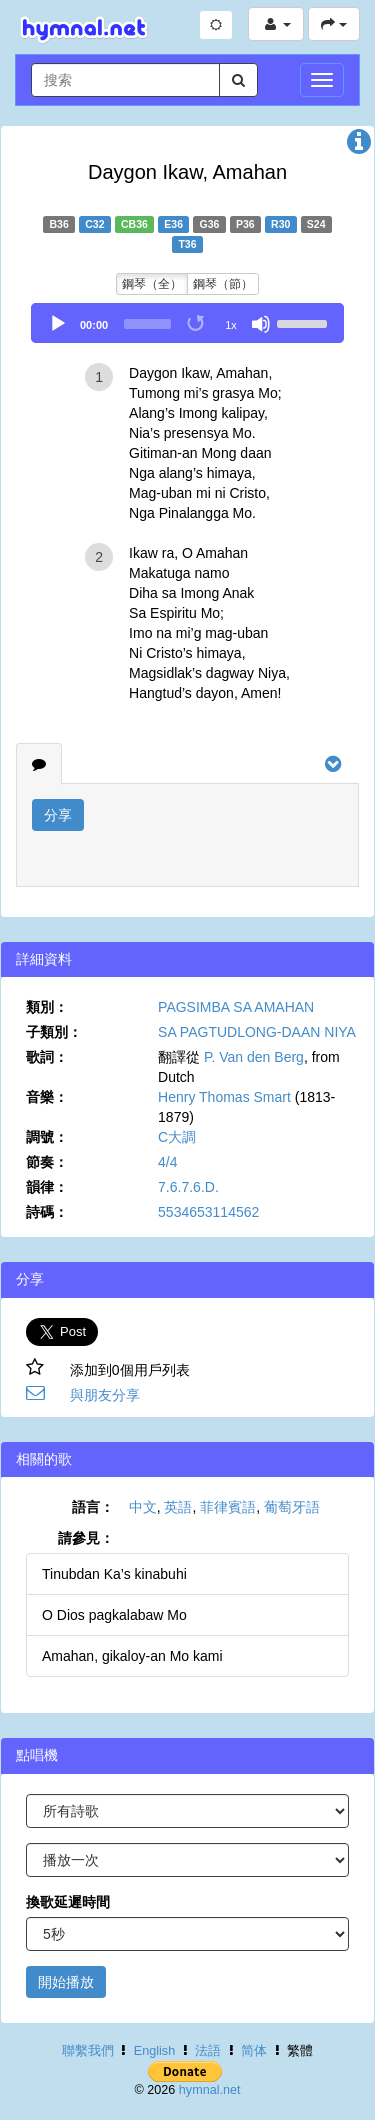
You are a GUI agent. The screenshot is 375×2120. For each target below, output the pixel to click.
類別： (47, 1007)
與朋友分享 (105, 1395)
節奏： (47, 1162)
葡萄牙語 (292, 1507)
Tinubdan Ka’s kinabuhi (114, 1574)
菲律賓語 (228, 1507)
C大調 (177, 1137)
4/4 (167, 1162)
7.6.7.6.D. (188, 1187)
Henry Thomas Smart (224, 1097)
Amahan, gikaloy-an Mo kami (132, 1656)
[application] (187, 323)
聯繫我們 (88, 2051)
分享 (58, 815)
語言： (93, 1507)
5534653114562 (208, 1212)
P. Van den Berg (254, 1057)
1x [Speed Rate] (231, 325)
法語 (208, 2051)
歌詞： (47, 1057)
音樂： (47, 1097)
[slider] (147, 324)
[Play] (58, 324)
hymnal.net (210, 2090)
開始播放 (66, 1982)
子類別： (54, 1032)
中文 (143, 1507)
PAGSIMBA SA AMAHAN (236, 1007)
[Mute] (261, 324)
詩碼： (47, 1212)
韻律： (47, 1187)
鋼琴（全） (152, 284)
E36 (173, 224)
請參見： (86, 1538)
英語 (178, 1507)
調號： (47, 1137)
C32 (94, 224)
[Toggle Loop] (197, 324)
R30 (280, 224)
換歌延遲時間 (68, 1902)
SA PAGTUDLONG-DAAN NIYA (257, 1032)
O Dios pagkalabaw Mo (114, 1615)
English (154, 2051)
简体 (254, 2051)
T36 (187, 244)
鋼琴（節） (223, 284)
